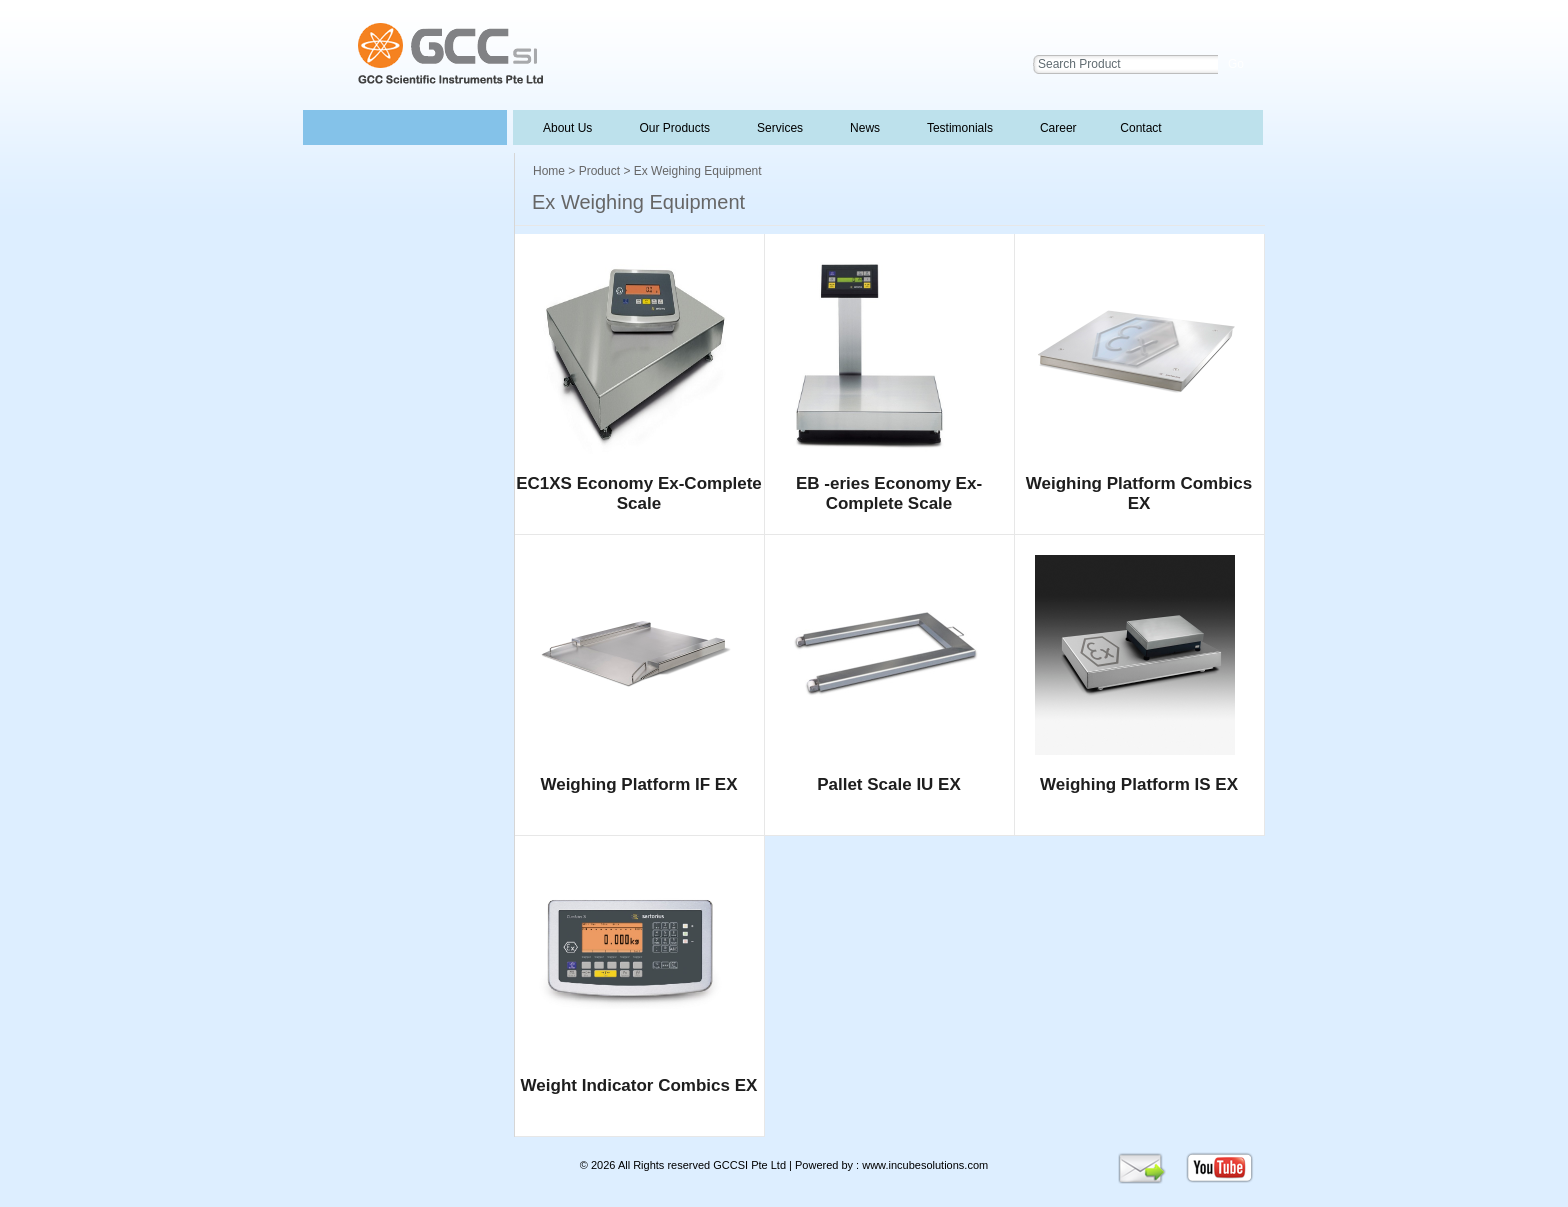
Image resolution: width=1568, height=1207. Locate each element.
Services (778, 128)
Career (1056, 128)
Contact (1139, 128)
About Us (568, 128)
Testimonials (958, 128)
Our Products (674, 128)
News (863, 128)
